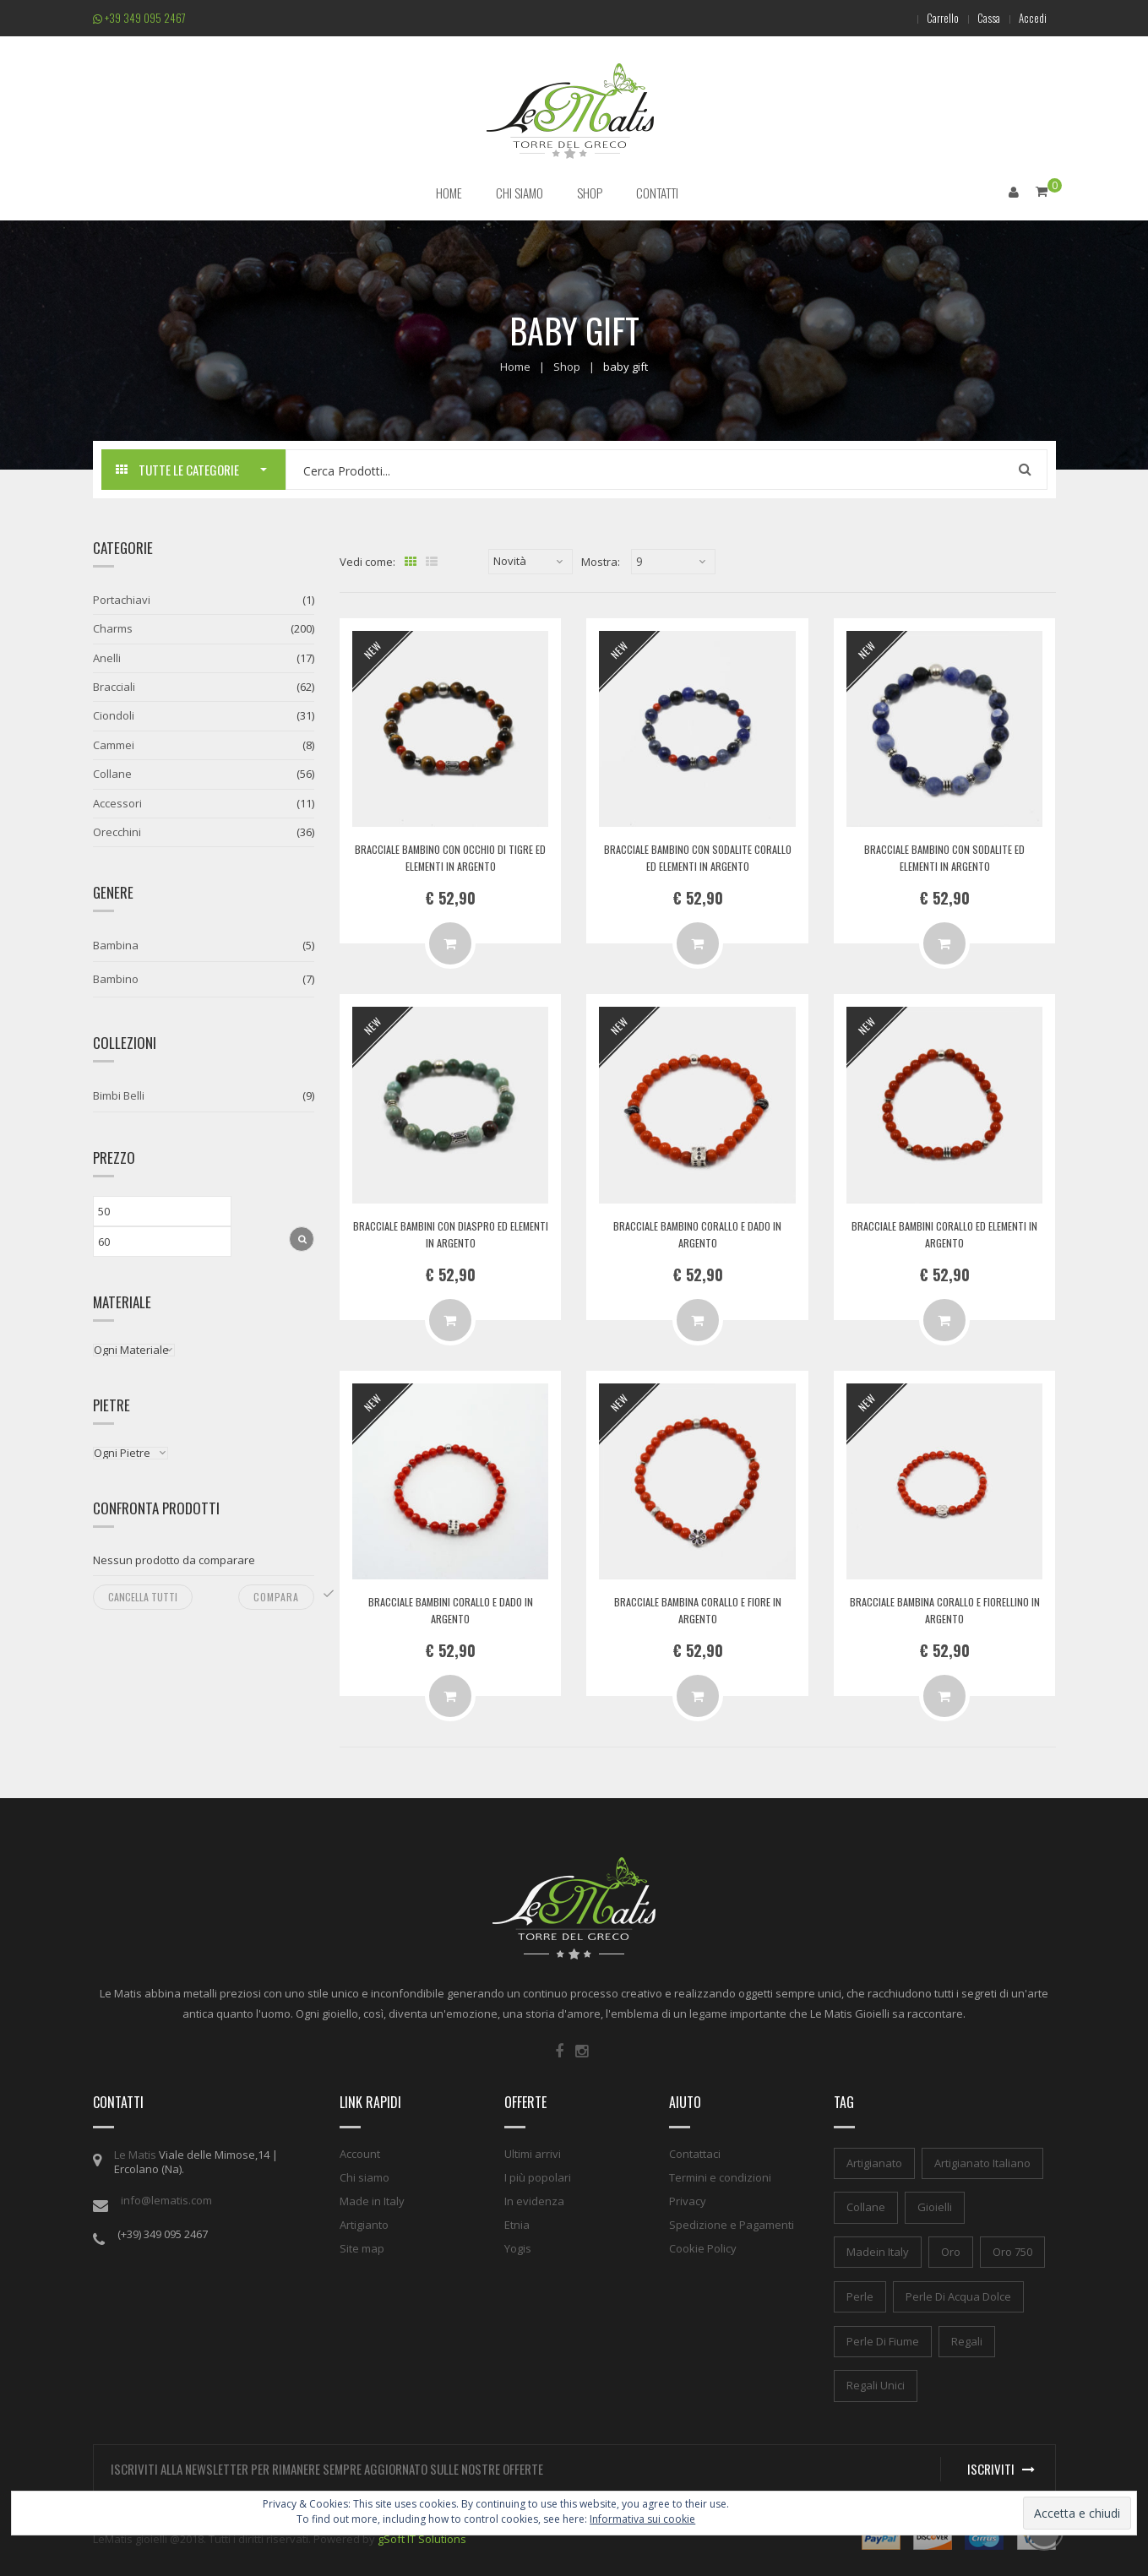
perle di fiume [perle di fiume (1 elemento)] (882, 2340)
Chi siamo (364, 2176)
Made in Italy (372, 2199)
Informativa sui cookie (642, 2519)
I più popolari (537, 2176)
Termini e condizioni (720, 2176)
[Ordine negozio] (530, 560)
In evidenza (534, 2199)
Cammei (113, 744)
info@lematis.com (166, 2198)
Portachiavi (121, 598)
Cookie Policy (703, 2247)
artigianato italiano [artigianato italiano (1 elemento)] (982, 2161)
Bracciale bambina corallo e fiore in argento (697, 1609)
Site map (362, 2247)
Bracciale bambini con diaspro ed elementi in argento (450, 1233)
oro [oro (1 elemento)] (950, 2250)
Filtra (301, 1237)
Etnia (517, 2223)
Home (515, 364)
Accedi (1029, 17)
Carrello (926, 17)
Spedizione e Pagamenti (731, 2223)
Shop (566, 364)
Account (360, 2152)
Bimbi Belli (118, 1094)
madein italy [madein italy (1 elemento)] (877, 2250)
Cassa (978, 17)
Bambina (116, 944)
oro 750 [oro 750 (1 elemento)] (1012, 2250)
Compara (276, 1596)
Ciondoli (113, 714)
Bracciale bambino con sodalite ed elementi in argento (945, 856)
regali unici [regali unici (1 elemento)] (875, 2384)
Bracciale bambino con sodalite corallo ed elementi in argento (697, 856)
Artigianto (364, 2223)
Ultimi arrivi (532, 2152)
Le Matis (135, 2152)
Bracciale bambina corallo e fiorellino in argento (944, 1609)
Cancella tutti (142, 1596)
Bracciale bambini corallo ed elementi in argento (944, 1233)
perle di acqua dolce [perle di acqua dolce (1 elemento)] (958, 2295)
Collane (112, 772)
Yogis (517, 2247)
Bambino (116, 978)
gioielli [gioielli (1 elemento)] (934, 2206)
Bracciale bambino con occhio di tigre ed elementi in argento (451, 856)
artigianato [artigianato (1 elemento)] (874, 2161)
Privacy (687, 2199)
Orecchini (117, 831)
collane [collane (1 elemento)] (865, 2206)
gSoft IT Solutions (422, 2538)
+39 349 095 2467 (139, 17)
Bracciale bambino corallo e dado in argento (697, 1233)
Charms (113, 627)
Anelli (107, 657)
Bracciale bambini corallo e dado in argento (450, 1609)
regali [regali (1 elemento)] (966, 2340)
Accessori (117, 802)
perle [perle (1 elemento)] (859, 2295)
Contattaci (695, 2152)
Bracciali (114, 685)
